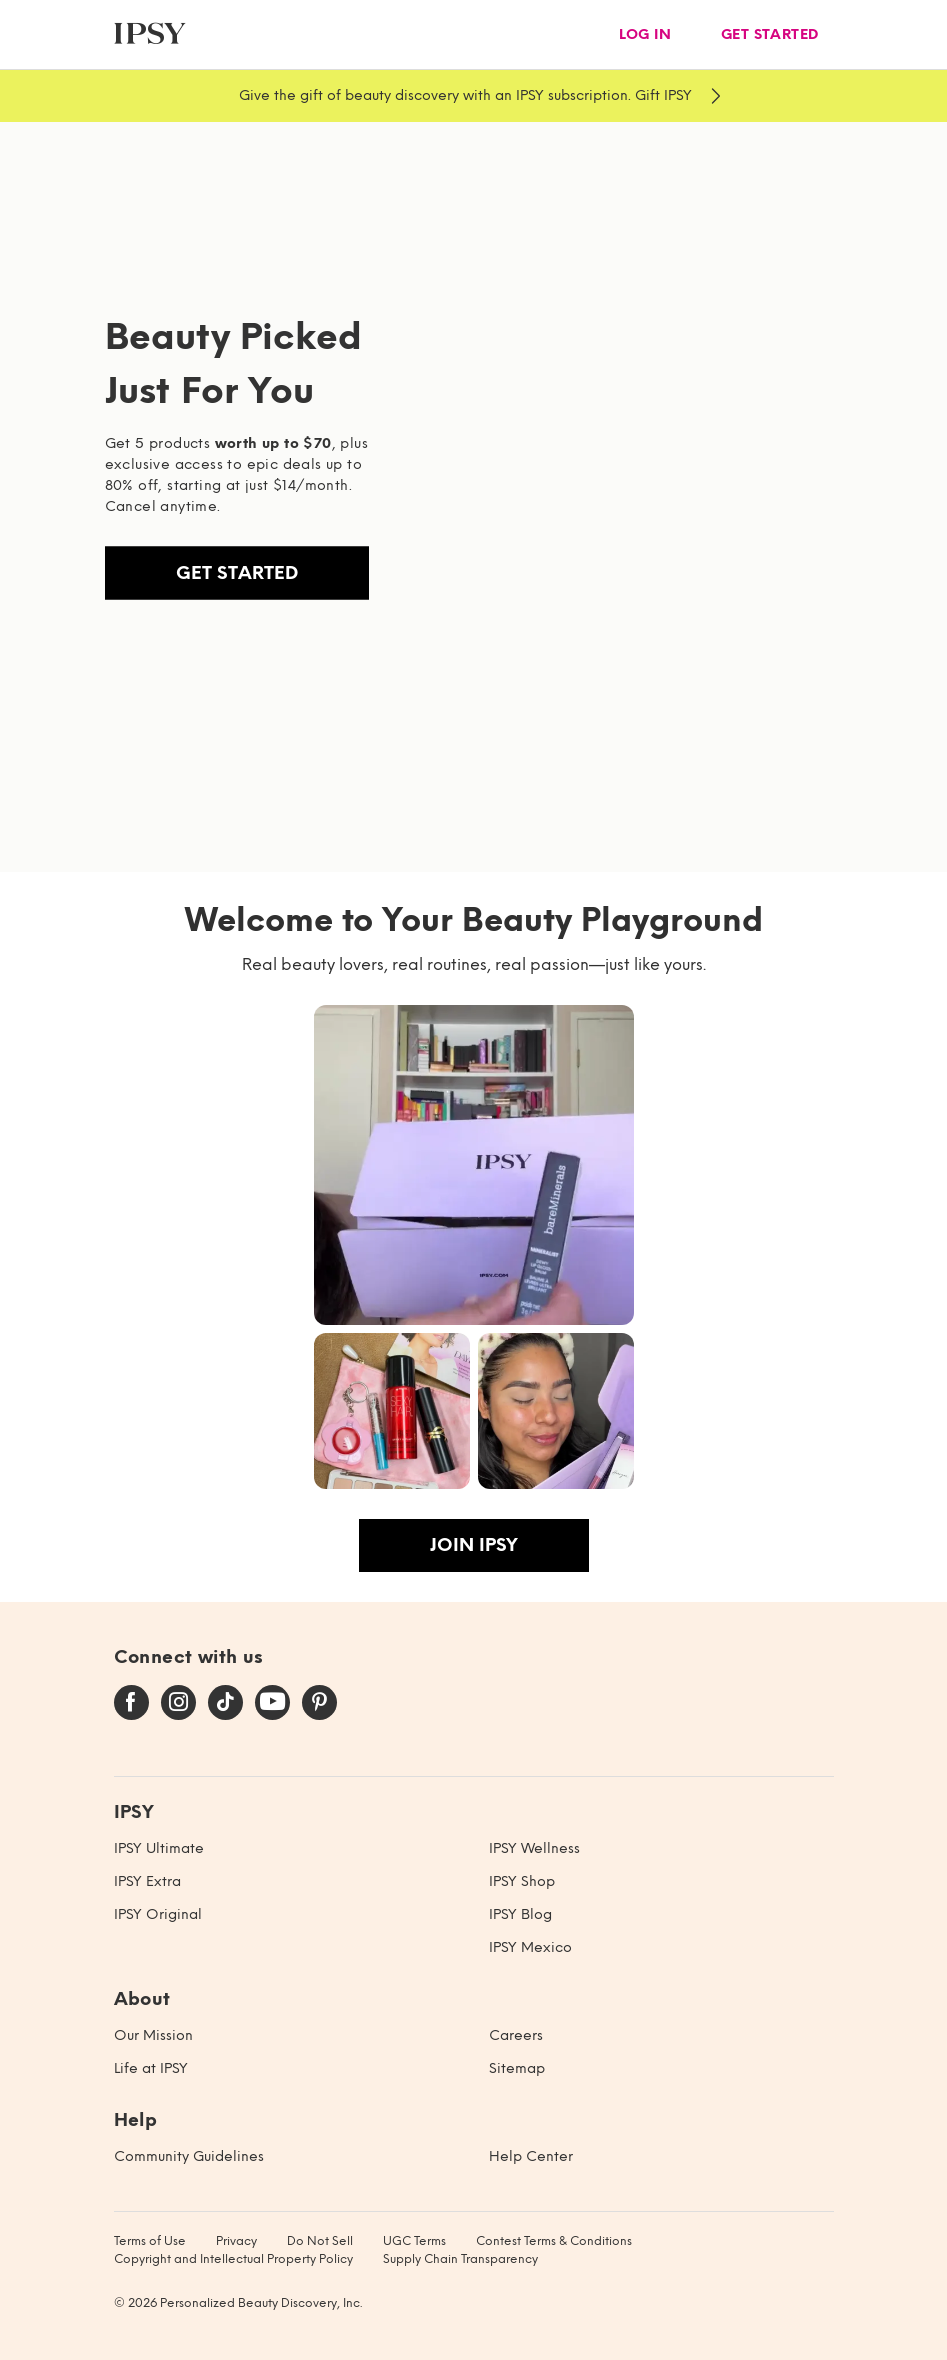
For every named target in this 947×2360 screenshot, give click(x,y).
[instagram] (178, 1703)
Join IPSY (474, 1545)
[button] (474, 1165)
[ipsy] (150, 34)
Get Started (237, 573)
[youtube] (272, 1703)
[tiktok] (225, 1703)
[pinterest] (319, 1703)
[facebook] (131, 1703)
